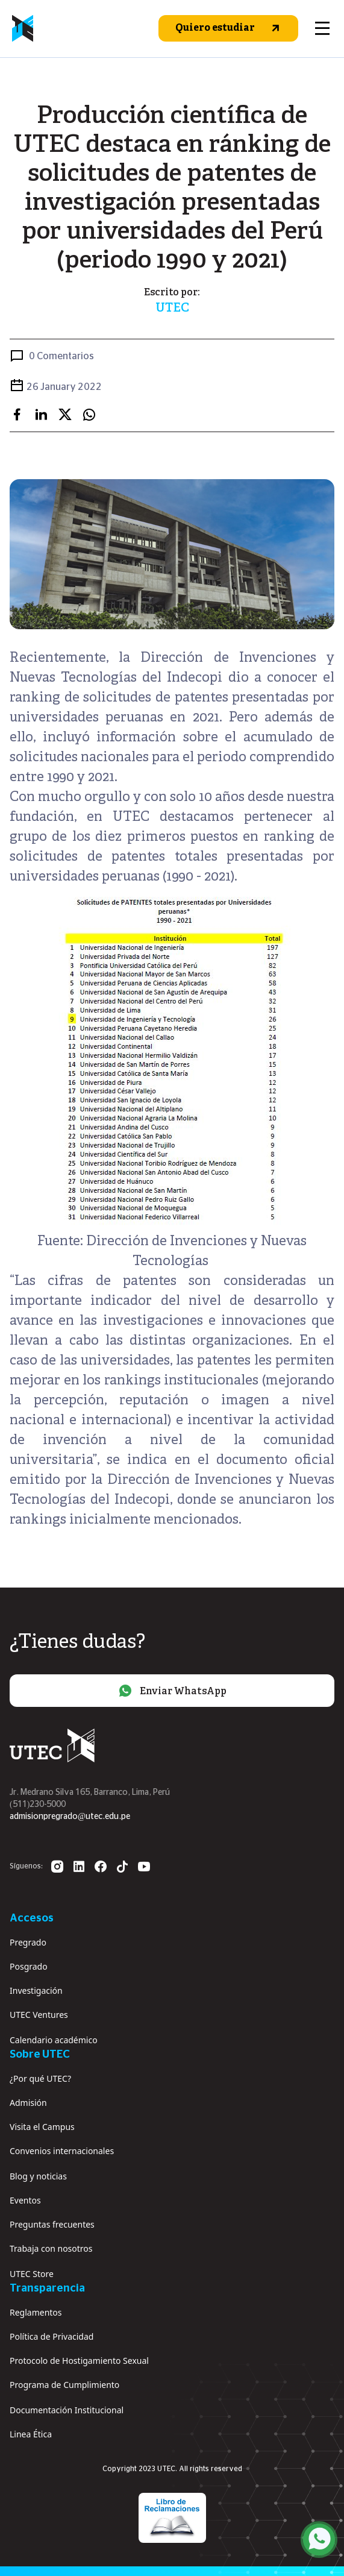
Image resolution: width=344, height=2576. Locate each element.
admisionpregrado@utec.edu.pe (70, 1816)
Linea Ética (31, 2434)
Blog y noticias (38, 2176)
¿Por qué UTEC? (40, 2078)
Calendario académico (54, 2040)
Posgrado (29, 1966)
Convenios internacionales (62, 2151)
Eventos (25, 2200)
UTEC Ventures (39, 2014)
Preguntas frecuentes (52, 2224)
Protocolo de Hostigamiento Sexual (79, 2360)
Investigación (36, 1990)
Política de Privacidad (51, 2336)
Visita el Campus (42, 2126)
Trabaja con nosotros (51, 2248)
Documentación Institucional (67, 2410)
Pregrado (28, 1942)
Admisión (28, 2102)
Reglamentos (36, 2312)
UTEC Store (32, 2273)
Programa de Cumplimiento (64, 2384)
